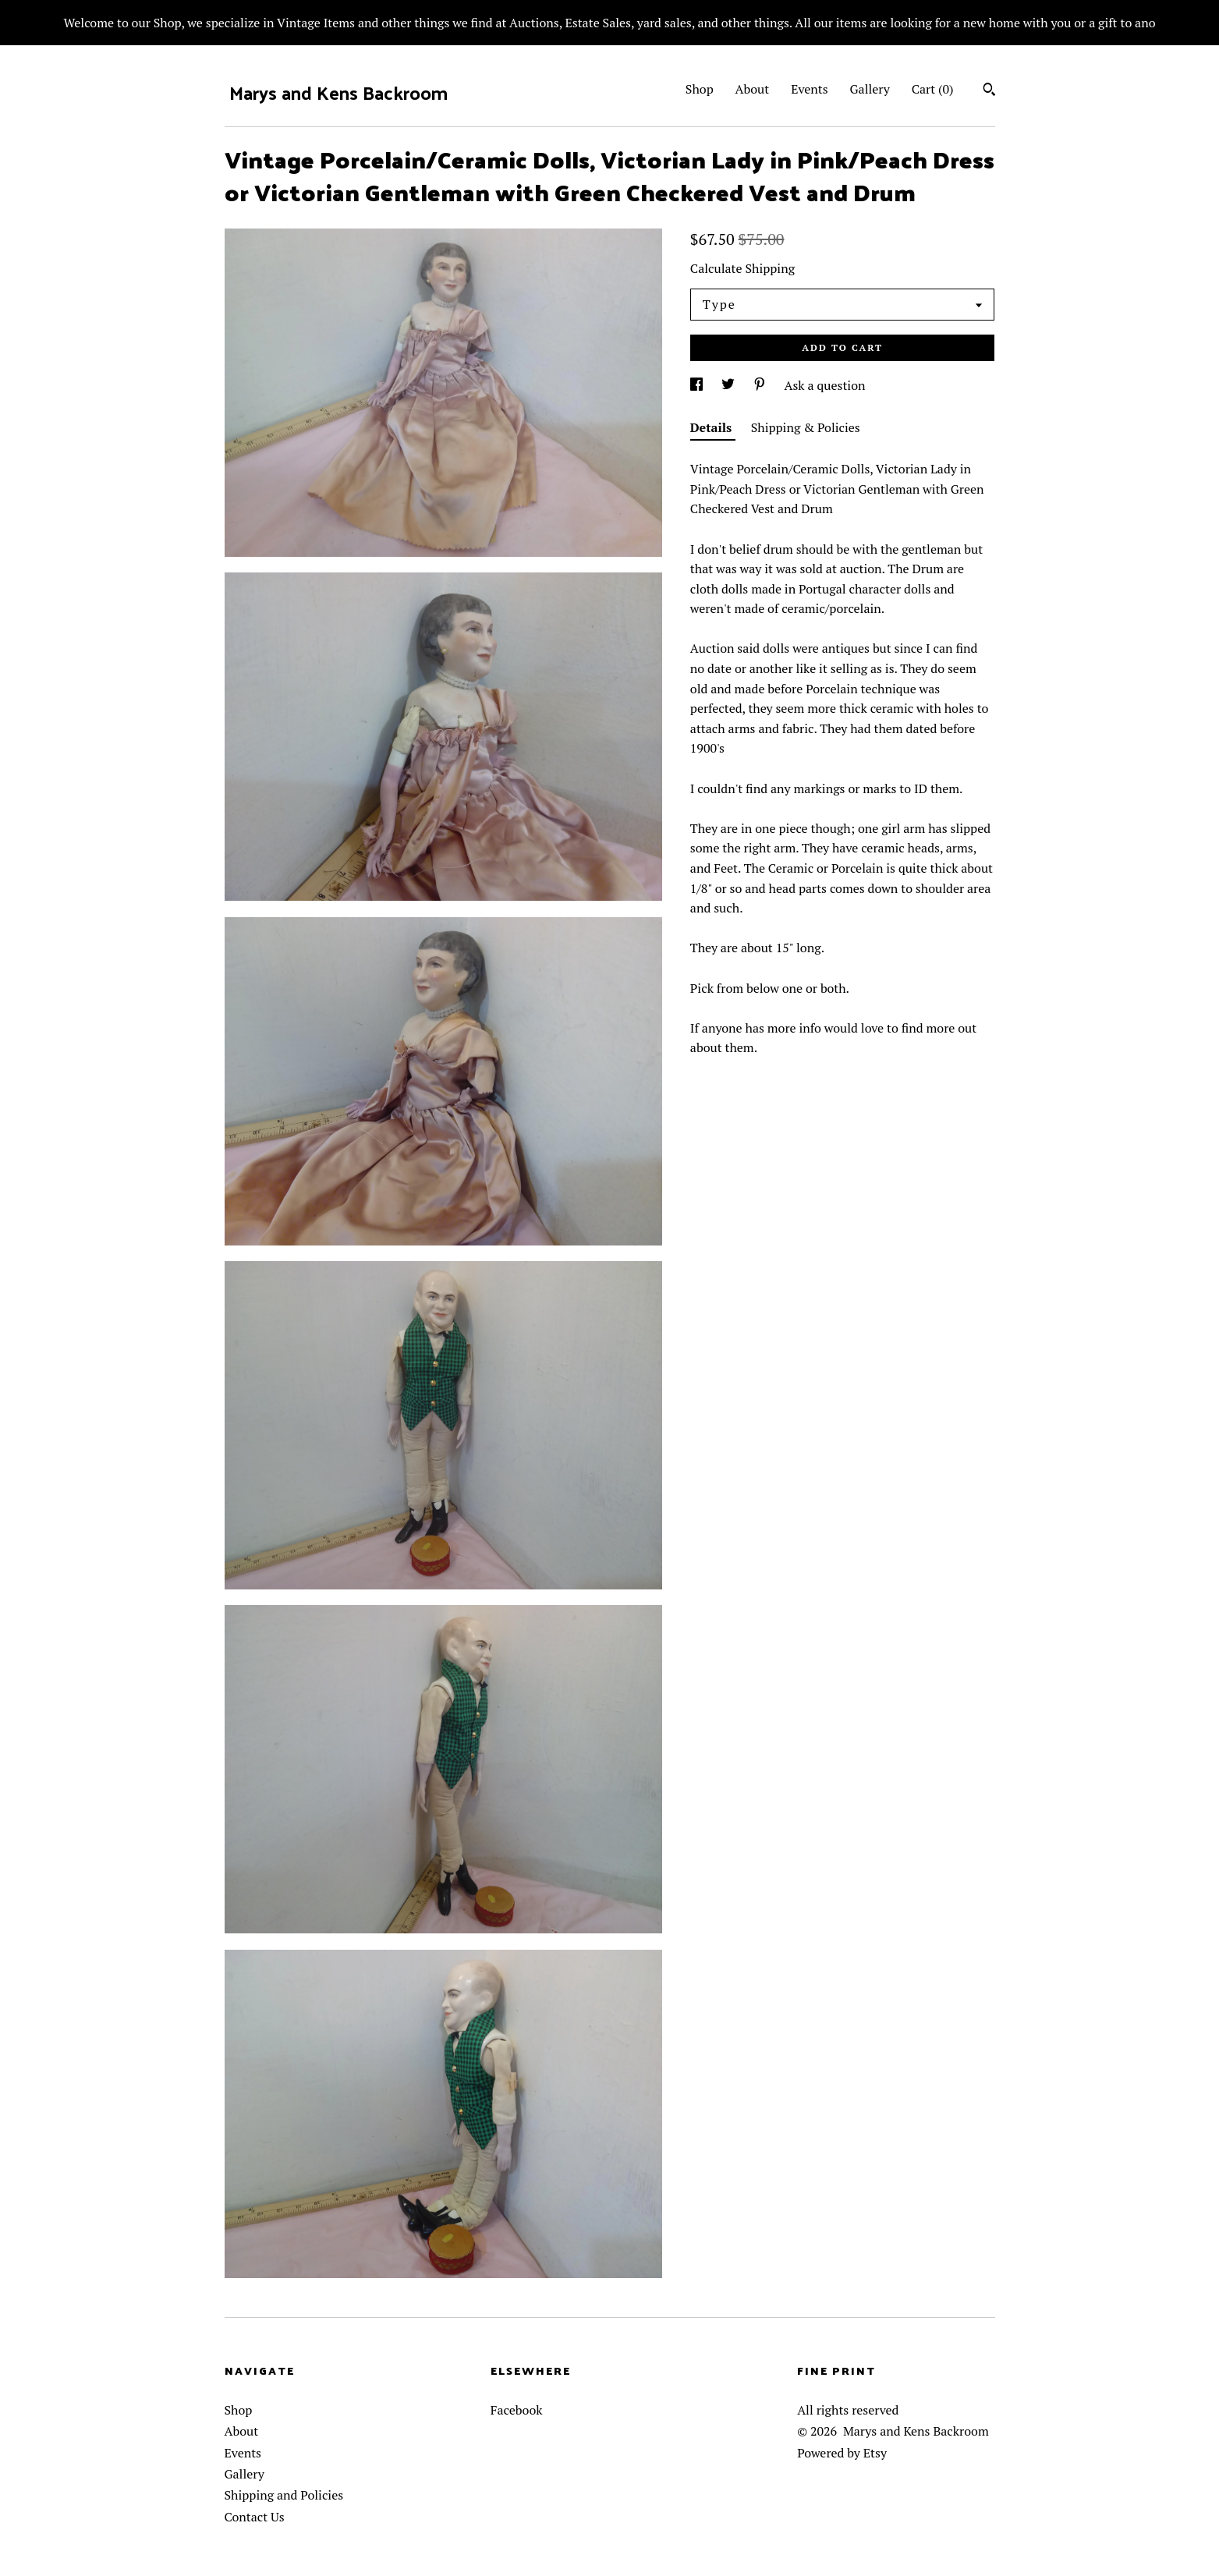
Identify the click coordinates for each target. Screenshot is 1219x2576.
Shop (700, 88)
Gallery (870, 88)
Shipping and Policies (284, 2494)
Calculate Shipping (742, 268)
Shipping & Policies (805, 427)
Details (712, 427)
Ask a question (825, 385)
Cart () (933, 88)
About (752, 88)
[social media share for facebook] (698, 385)
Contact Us (255, 2516)
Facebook (517, 2409)
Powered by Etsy (842, 2452)
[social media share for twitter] (729, 385)
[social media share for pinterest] (761, 385)
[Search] (989, 91)
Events (809, 88)
